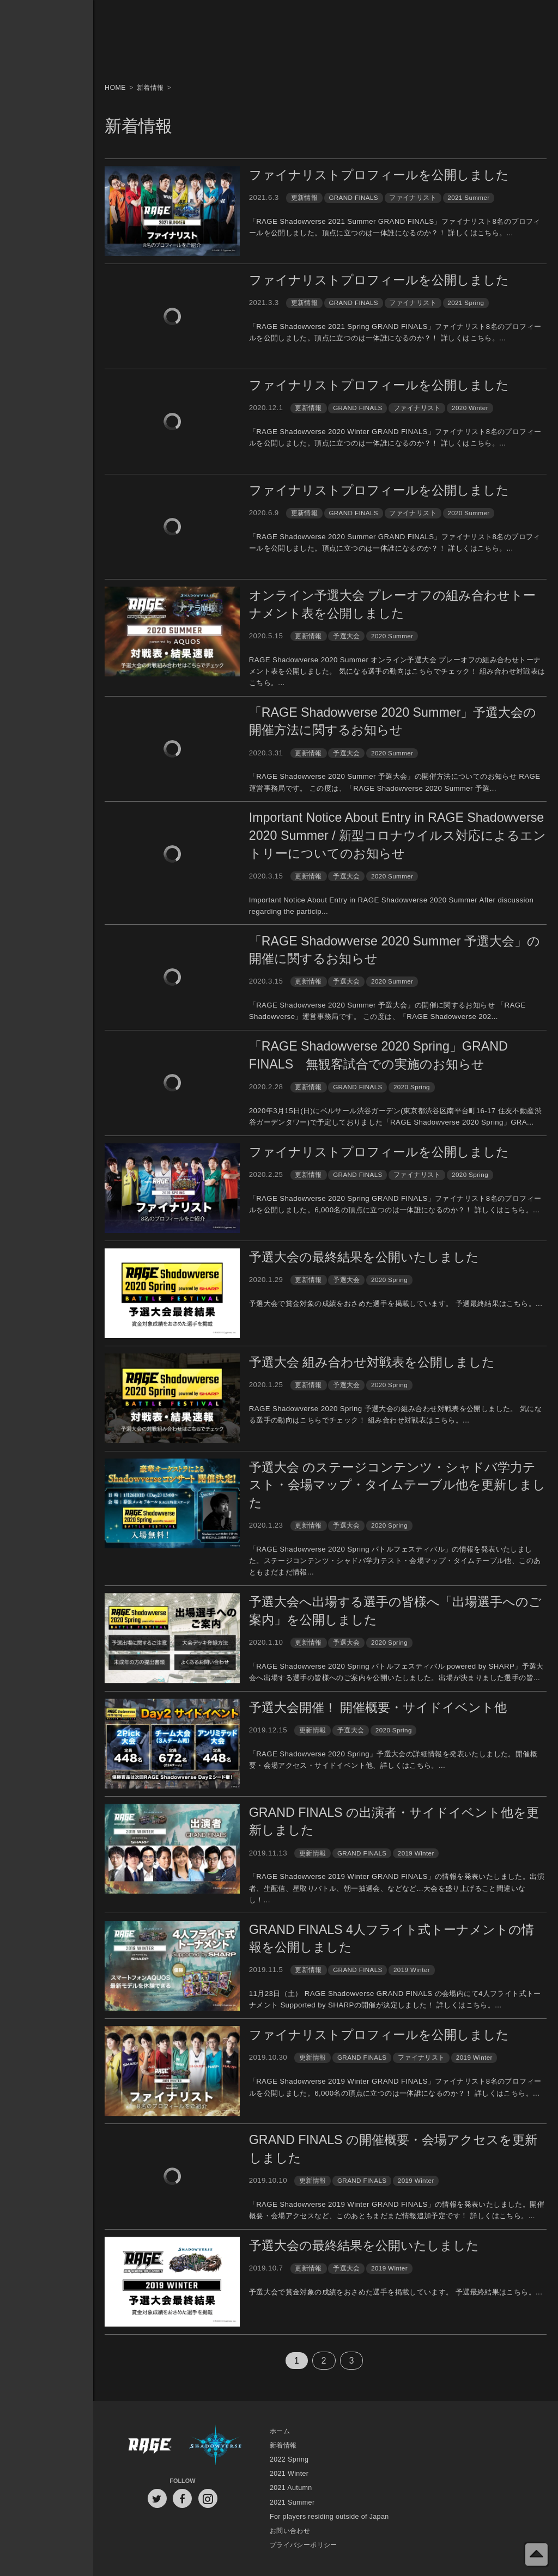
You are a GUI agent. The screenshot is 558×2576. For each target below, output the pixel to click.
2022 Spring (289, 2459)
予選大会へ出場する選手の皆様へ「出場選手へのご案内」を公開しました (395, 1611)
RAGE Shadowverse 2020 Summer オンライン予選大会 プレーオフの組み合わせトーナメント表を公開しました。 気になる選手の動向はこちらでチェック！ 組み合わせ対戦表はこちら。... (397, 671)
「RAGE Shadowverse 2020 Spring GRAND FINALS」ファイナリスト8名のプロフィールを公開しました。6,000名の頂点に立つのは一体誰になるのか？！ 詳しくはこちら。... (395, 1204)
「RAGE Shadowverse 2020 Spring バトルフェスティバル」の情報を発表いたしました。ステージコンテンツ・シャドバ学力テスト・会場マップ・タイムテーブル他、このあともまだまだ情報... (395, 1561)
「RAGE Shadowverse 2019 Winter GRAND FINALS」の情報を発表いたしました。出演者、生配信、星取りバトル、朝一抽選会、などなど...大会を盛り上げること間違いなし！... (396, 1888)
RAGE (149, 2446)
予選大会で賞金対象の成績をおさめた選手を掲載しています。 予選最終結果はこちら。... (396, 1303)
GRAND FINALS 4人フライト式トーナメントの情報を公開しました (391, 1938)
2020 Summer (468, 512)
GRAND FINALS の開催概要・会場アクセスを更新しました (393, 2149)
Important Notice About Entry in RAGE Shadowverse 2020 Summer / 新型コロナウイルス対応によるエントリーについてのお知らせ (397, 835)
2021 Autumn (291, 2488)
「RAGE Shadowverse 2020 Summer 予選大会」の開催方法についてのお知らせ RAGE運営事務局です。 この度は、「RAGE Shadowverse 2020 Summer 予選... (395, 782)
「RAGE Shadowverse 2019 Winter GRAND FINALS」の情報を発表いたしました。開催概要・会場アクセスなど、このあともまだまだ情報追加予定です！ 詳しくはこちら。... (396, 2210)
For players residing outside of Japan (329, 2516)
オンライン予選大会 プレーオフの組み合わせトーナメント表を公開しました (392, 604)
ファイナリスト (412, 197)
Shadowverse (215, 2446)
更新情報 (304, 197)
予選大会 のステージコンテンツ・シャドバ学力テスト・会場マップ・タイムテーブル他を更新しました (397, 1485)
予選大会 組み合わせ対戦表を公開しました (372, 1362)
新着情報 (283, 2445)
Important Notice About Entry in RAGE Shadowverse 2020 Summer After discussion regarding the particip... (391, 905)
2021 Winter (289, 2473)
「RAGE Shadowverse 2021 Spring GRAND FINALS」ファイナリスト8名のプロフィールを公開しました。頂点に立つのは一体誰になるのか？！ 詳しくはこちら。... (395, 332)
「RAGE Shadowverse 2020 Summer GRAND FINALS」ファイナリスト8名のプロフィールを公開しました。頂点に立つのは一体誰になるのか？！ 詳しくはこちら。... (395, 542)
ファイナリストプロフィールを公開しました (379, 175)
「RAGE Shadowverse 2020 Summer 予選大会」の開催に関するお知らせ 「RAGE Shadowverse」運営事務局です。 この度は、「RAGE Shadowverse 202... (387, 1011)
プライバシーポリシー (303, 2545)
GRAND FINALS (353, 197)
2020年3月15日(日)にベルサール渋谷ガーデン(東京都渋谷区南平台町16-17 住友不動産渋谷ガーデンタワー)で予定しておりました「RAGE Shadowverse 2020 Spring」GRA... (395, 1116)
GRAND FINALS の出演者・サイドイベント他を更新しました (394, 1821)
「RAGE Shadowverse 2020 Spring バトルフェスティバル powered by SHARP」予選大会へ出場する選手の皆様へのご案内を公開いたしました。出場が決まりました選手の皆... (396, 1672)
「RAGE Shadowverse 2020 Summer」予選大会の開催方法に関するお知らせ (393, 721)
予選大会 (346, 635)
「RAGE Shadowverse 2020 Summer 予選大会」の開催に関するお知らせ (394, 950)
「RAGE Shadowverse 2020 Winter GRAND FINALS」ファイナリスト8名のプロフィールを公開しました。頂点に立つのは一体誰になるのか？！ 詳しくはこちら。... (395, 437)
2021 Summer (468, 197)
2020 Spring (411, 1086)
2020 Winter (470, 407)
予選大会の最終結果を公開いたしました (364, 1257)
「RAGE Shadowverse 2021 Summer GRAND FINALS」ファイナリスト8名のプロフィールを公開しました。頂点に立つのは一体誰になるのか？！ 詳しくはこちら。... (395, 227)
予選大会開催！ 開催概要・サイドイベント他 (378, 1707)
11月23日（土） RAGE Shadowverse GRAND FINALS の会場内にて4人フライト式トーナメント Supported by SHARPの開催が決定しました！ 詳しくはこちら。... (395, 1999)
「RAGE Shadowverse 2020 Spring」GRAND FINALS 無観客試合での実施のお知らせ (378, 1055)
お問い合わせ (290, 2531)
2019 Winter (416, 1853)
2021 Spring (465, 302)
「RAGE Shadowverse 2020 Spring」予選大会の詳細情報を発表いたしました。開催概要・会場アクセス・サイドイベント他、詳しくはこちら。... (393, 1759)
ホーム (280, 2431)
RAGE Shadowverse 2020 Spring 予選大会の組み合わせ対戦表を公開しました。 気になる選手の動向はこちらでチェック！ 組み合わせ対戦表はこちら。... (395, 1414)
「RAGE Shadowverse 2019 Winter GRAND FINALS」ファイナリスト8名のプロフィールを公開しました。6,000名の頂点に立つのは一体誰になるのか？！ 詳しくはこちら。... (395, 2087)
